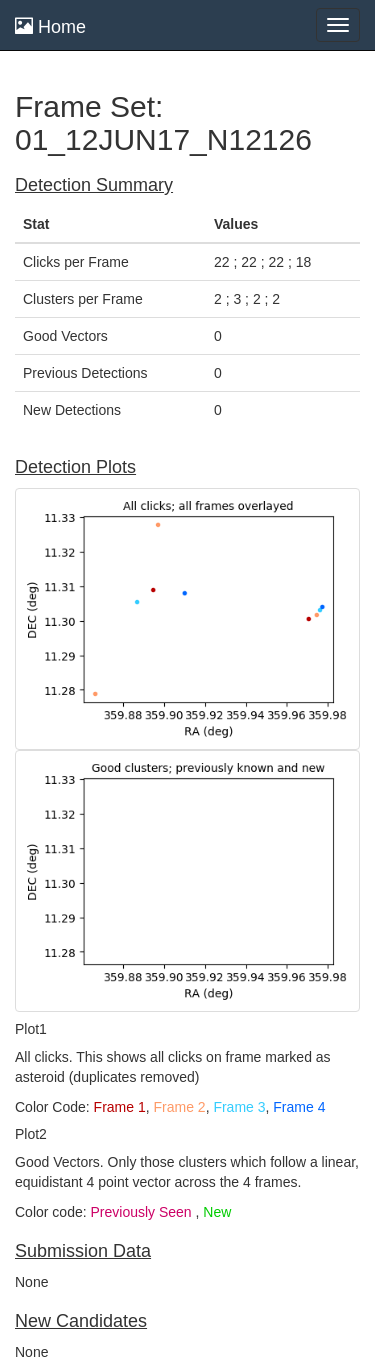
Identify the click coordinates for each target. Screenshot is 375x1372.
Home (50, 26)
